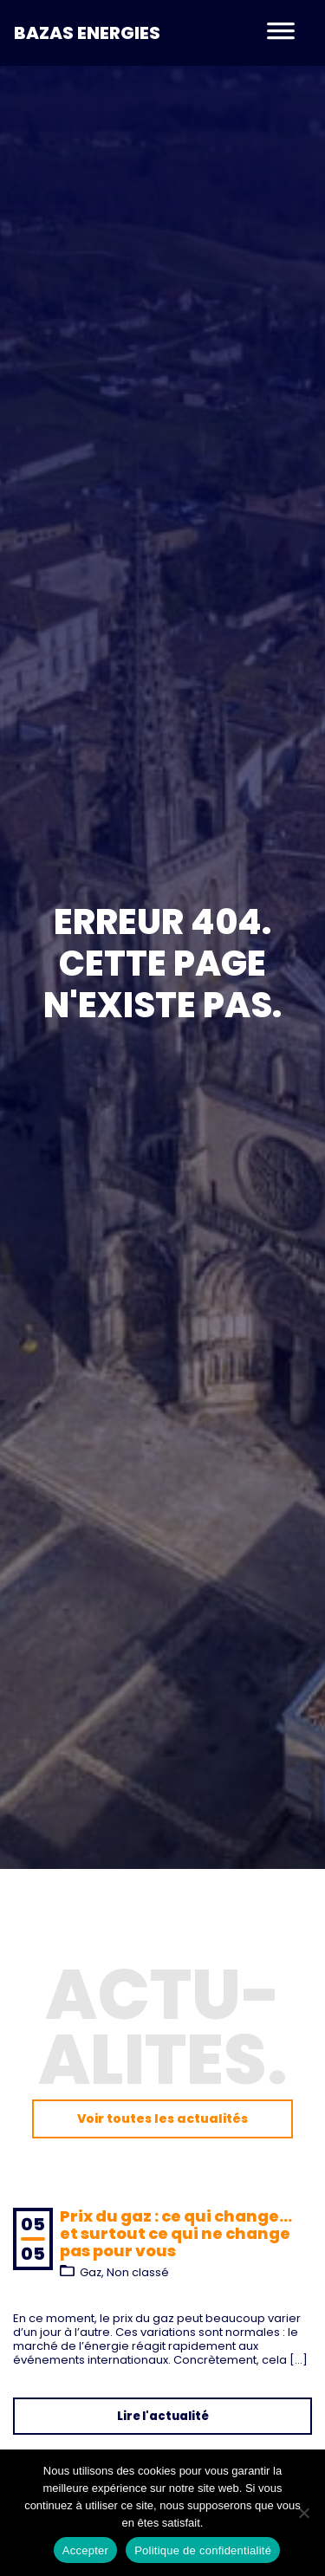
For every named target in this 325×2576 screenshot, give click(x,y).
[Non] (303, 2512)
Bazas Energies (87, 33)
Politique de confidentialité (202, 2550)
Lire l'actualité (163, 2416)
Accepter (85, 2550)
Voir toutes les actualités (162, 2118)
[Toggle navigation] (281, 33)
